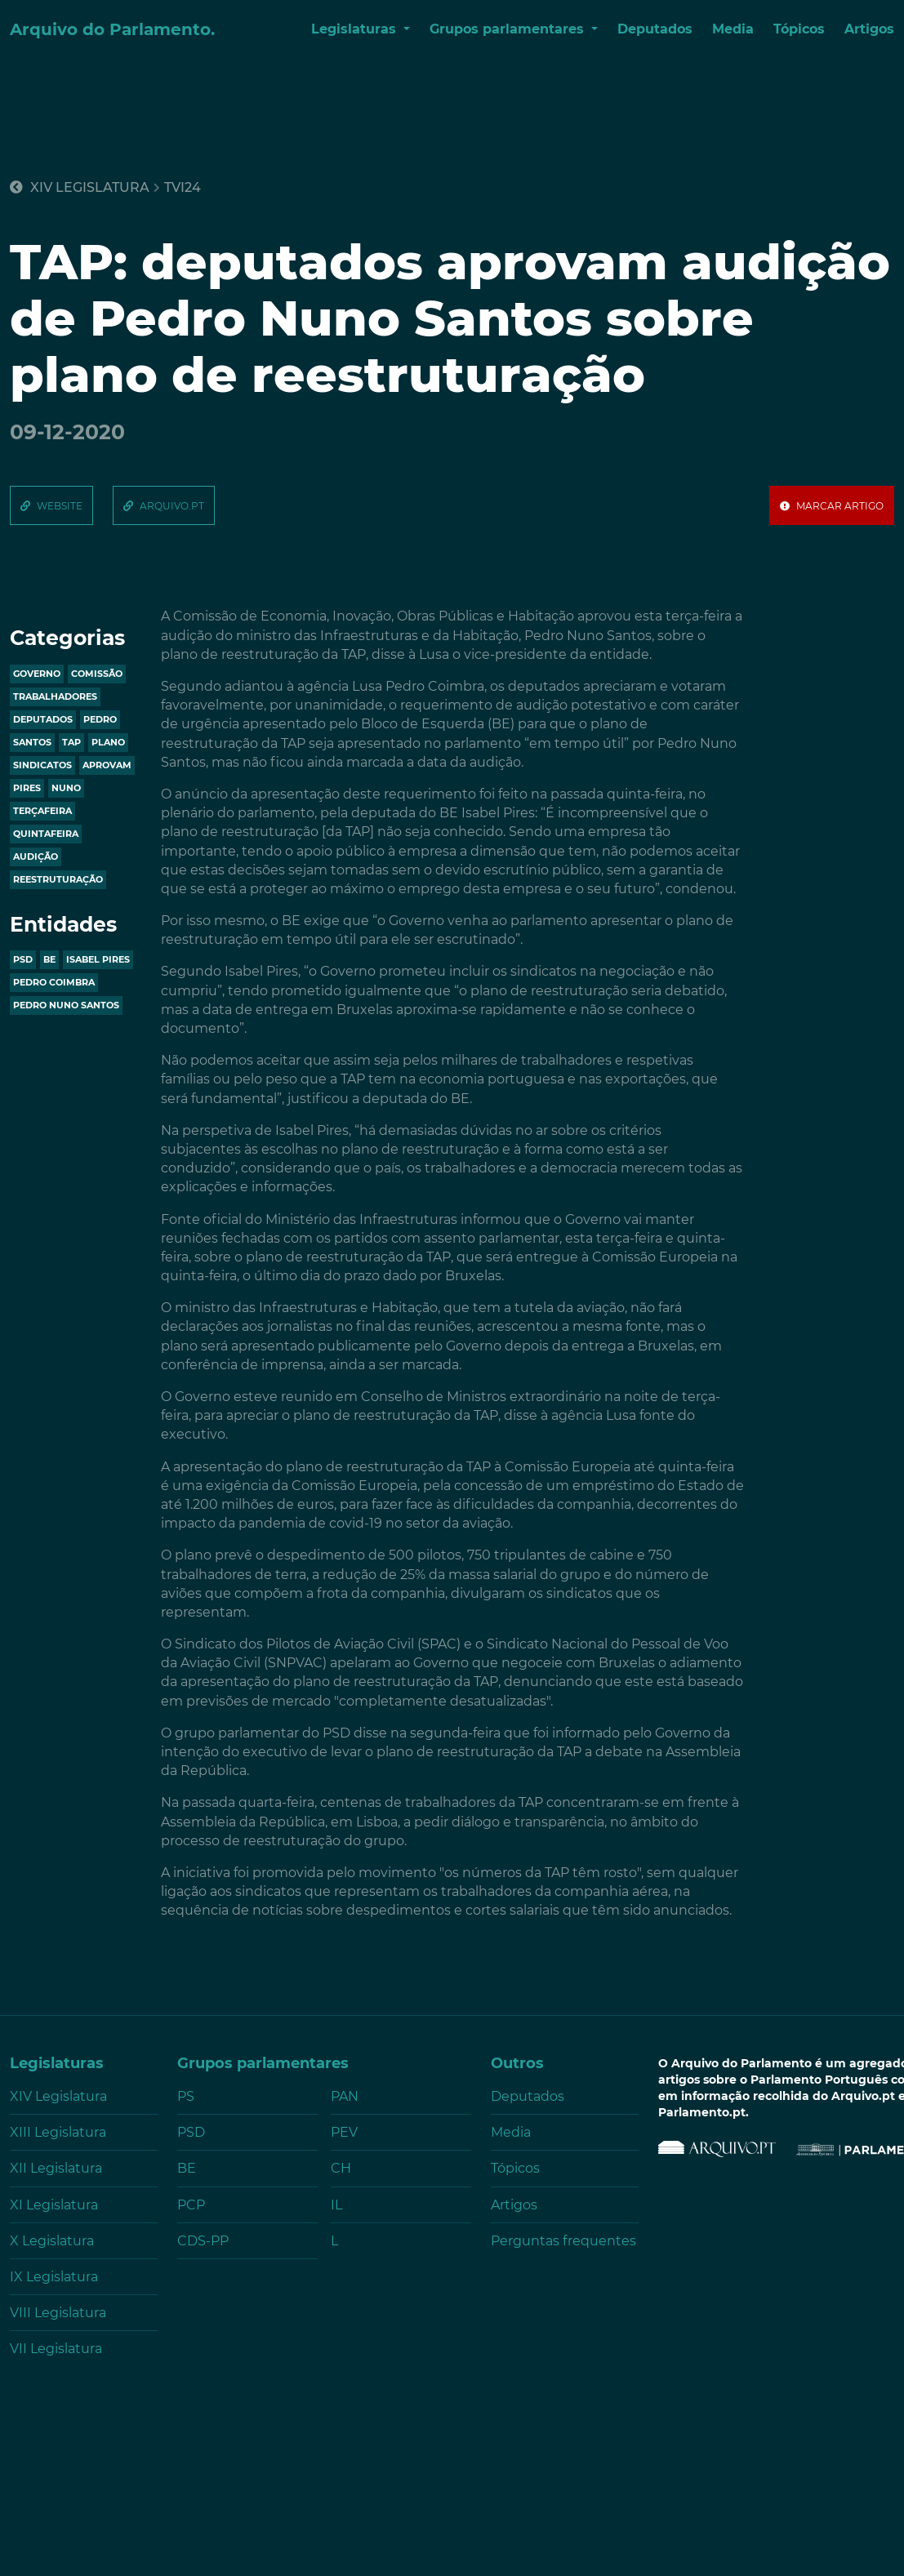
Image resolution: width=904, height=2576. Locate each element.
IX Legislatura (54, 2277)
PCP (191, 2205)
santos (32, 742)
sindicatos (42, 765)
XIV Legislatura (79, 187)
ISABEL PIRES (98, 959)
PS (185, 2096)
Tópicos (799, 29)
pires (27, 788)
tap (71, 742)
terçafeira (42, 810)
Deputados (654, 29)
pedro (100, 719)
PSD (23, 959)
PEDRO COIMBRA (54, 982)
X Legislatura (52, 2241)
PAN (344, 2096)
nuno (66, 788)
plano (108, 742)
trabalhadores (55, 696)
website (59, 506)
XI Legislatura (54, 2205)
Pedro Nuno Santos (66, 1005)
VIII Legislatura (58, 2312)
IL (336, 2205)
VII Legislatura (56, 2348)
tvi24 (182, 187)
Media (733, 29)
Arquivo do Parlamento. (112, 29)
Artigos (869, 29)
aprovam (106, 765)
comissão (96, 673)
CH (341, 2168)
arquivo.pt (172, 506)
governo (36, 673)
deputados (43, 719)
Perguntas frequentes (563, 2241)
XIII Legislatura (58, 2132)
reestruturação (58, 879)
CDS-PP (203, 2241)
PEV (344, 2132)
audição (35, 856)
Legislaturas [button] (355, 29)
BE (49, 959)
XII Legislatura (56, 2168)
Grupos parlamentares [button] (509, 29)
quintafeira (45, 833)
